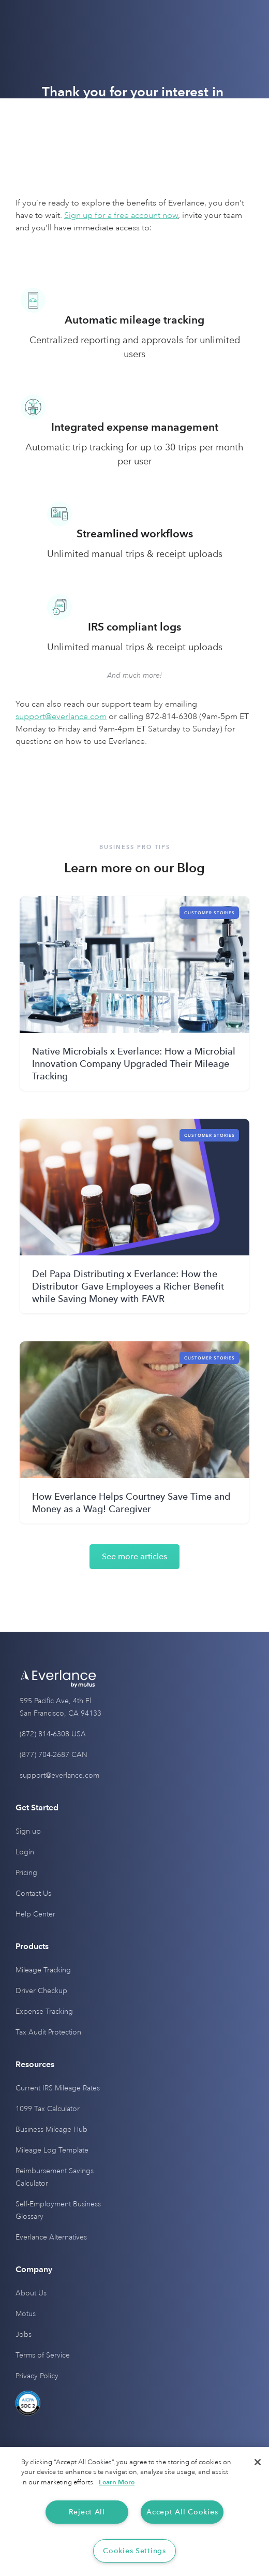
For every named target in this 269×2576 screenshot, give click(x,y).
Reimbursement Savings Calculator (55, 2177)
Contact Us (33, 1893)
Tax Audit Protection (48, 2032)
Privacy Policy (37, 2376)
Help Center (35, 1914)
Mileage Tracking (43, 1970)
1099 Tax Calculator (48, 2108)
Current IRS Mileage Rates (58, 2088)
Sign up (28, 1831)
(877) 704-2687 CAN (53, 1754)
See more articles (134, 1556)
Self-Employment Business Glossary (58, 2210)
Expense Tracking (44, 2011)
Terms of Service (43, 2355)
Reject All (87, 2512)
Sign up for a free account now (121, 215)
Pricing (26, 1872)
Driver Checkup (41, 1990)
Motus (26, 2313)
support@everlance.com (59, 1775)
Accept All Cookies (182, 2512)
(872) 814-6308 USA (53, 1734)
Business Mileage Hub (51, 2129)
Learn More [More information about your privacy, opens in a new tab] (116, 2482)
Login (25, 1852)
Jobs (24, 2334)
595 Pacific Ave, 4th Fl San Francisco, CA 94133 (60, 1707)
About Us (31, 2293)
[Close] (257, 2462)
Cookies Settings (134, 2550)
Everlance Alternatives (51, 2237)
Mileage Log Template (52, 2150)
